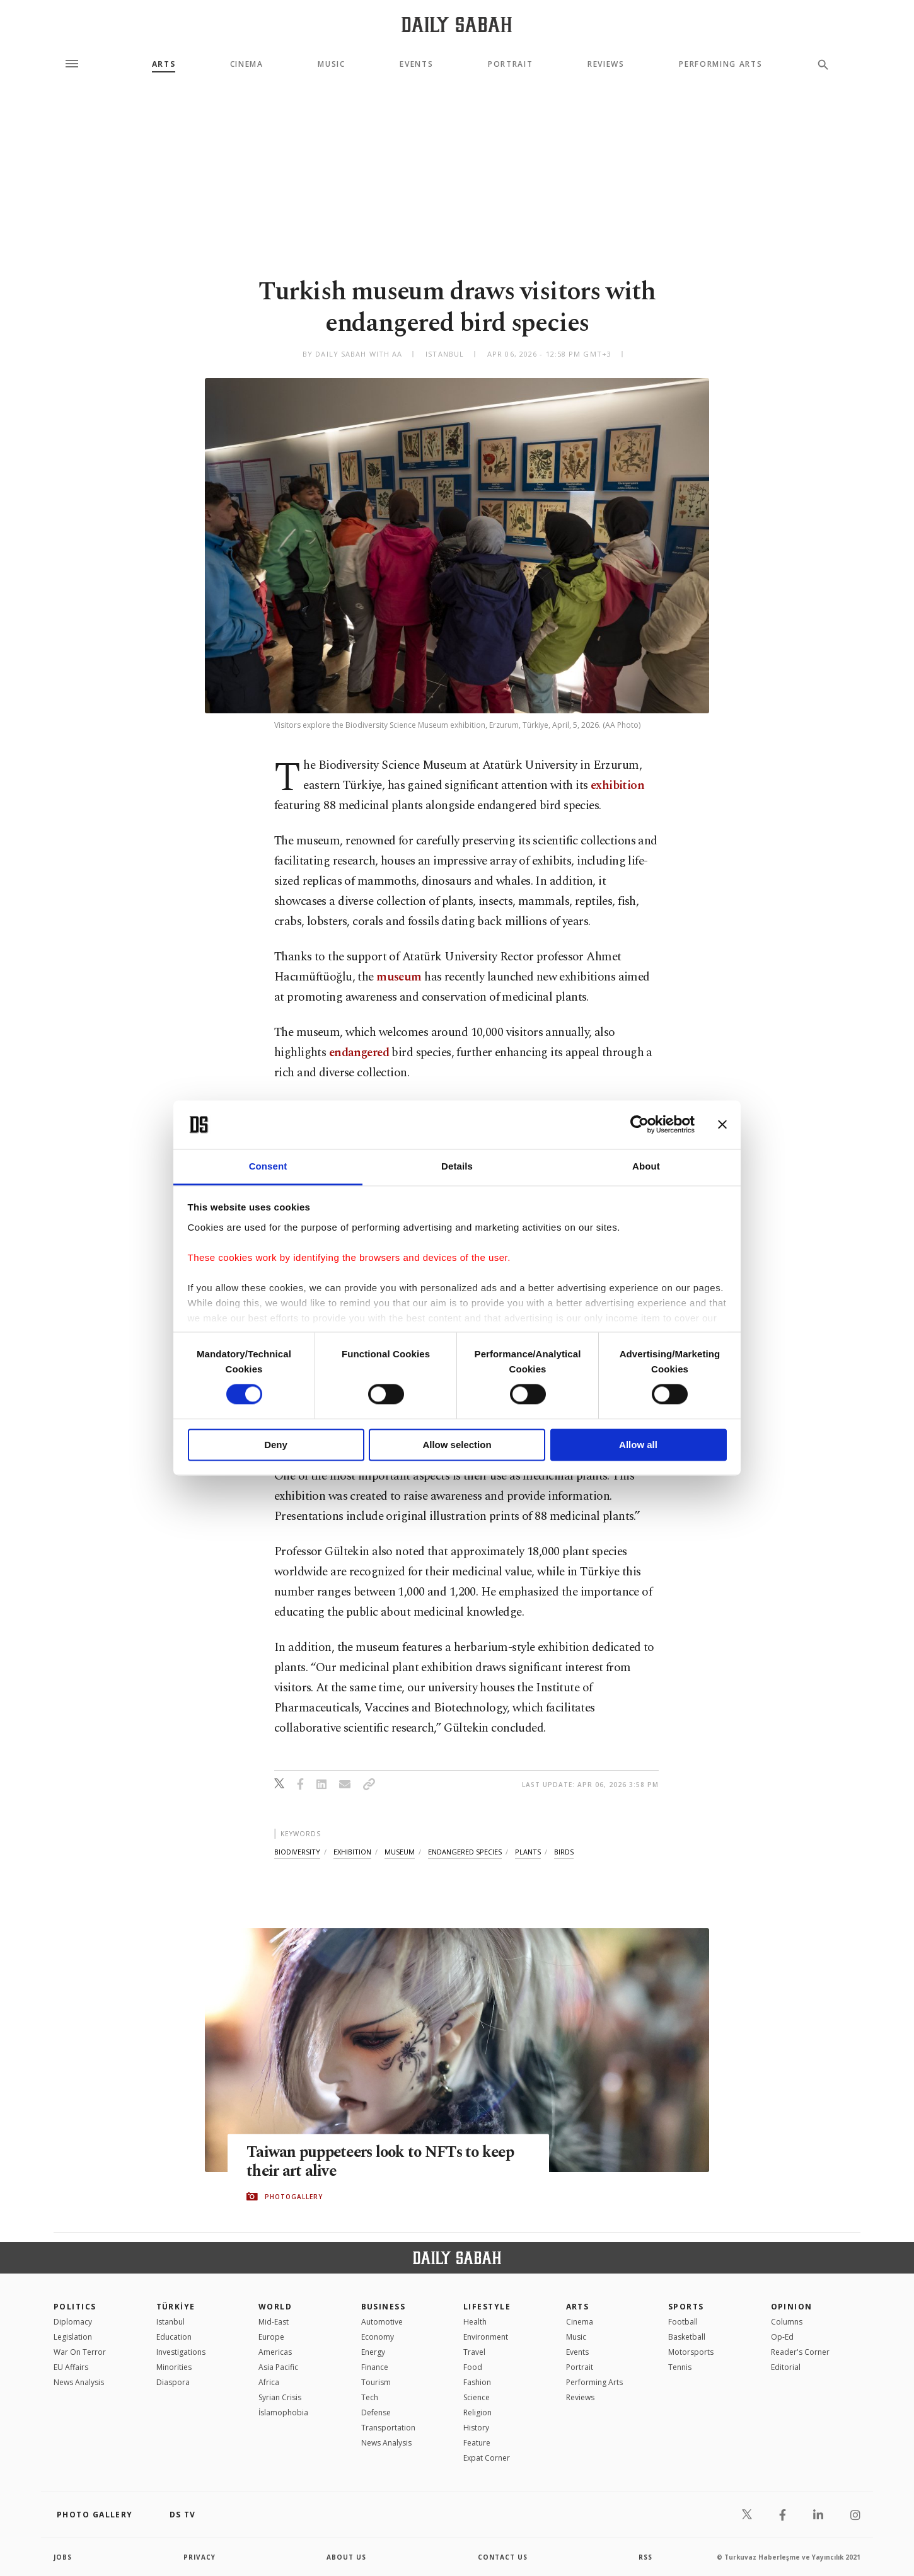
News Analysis (79, 2382)
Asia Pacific (278, 2367)
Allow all (638, 1444)
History (476, 2427)
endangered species (465, 1851)
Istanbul (170, 2321)
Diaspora (173, 2382)
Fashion (477, 2382)
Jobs (63, 2557)
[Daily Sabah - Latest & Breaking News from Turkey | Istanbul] (457, 24)
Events (416, 64)
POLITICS (75, 2306)
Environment (485, 2337)
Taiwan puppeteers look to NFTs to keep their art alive (384, 2162)
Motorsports (691, 2352)
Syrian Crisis (279, 2397)
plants (528, 1851)
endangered (359, 1053)
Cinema (246, 64)
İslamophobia (283, 2412)
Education (174, 2337)
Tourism (376, 2382)
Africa (268, 2382)
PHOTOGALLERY (294, 2196)
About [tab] (646, 1166)
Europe (271, 2337)
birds (564, 1851)
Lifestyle (487, 2306)
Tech (369, 2397)
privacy (199, 2557)
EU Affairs (71, 2367)
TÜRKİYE (175, 2306)
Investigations (180, 2352)
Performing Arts (720, 64)
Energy (373, 2352)
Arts (164, 64)
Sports (686, 2306)
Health (475, 2321)
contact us (503, 2557)
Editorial (786, 2367)
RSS (645, 2557)
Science (476, 2397)
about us (346, 2557)
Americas (275, 2352)
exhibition (617, 785)
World (275, 2306)
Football (683, 2321)
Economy (377, 2337)
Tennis (679, 2367)
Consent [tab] (268, 1166)
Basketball (686, 2337)
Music (331, 64)
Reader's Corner (800, 2352)
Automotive (382, 2321)
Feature (476, 2442)
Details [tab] (457, 1166)
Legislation (73, 2337)
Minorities (174, 2367)
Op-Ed (782, 2337)
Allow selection (456, 1444)
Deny (275, 1444)
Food (472, 2367)
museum (399, 977)
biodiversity (297, 1851)
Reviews (606, 64)
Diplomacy (73, 2321)
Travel (474, 2352)
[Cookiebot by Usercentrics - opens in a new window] (639, 1124)
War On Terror (80, 2352)
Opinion (792, 2306)
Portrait (510, 64)
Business (383, 2306)
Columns (786, 2321)
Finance (374, 2367)
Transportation (388, 2427)
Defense (376, 2412)
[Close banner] (722, 1124)
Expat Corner (486, 2457)
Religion (477, 2412)
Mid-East (273, 2321)
